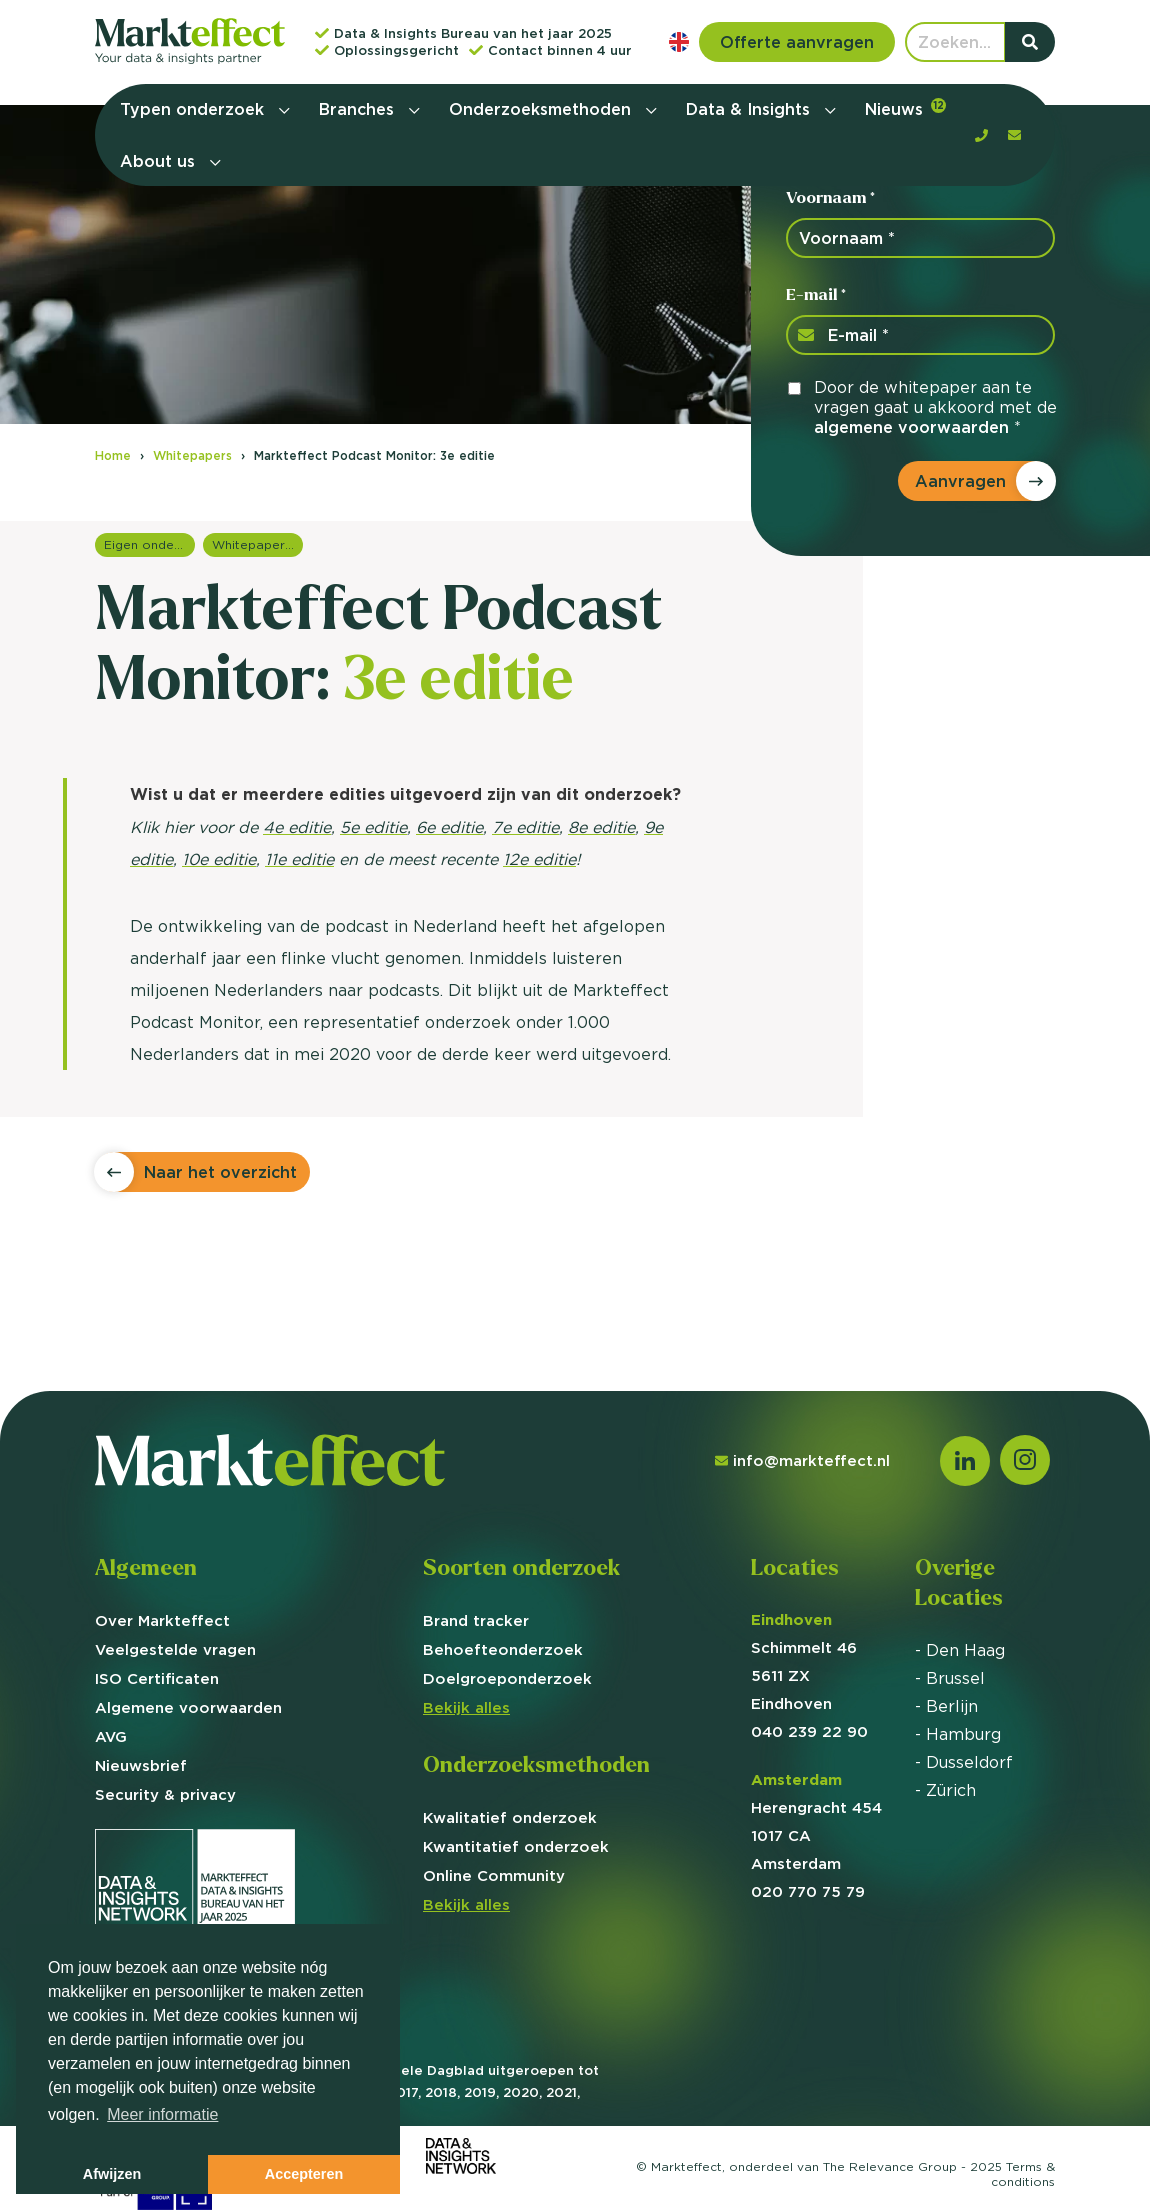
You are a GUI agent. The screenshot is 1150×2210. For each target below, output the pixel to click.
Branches (359, 109)
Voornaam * (830, 197)
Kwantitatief (516, 1846)
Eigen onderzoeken (149, 544)
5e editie (373, 827)
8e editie (601, 827)
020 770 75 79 (808, 1891)
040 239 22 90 (809, 1731)
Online (494, 1875)
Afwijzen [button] (112, 2174)
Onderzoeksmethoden (542, 109)
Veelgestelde (175, 1649)
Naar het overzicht (220, 1172)
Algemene (188, 1707)
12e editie (539, 859)
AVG (111, 1736)
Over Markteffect (162, 1620)
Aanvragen (960, 481)
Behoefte (503, 1649)
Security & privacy (165, 1794)
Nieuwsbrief (141, 1765)
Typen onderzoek (194, 109)
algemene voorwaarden (911, 427)
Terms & (1023, 2174)
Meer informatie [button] (162, 2114)
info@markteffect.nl (802, 1460)
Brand (476, 1620)
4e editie (297, 827)
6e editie (449, 827)
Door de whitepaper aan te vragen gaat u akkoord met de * (935, 407)
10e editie (219, 859)
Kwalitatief (510, 1817)
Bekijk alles (466, 1707)
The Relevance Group (890, 2166)
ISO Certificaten (157, 1678)
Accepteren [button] (304, 2174)
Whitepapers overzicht (257, 544)
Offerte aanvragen (797, 42)
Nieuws (905, 108)
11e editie (299, 859)
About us (160, 161)
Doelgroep (507, 1678)
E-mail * (816, 294)
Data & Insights (750, 109)
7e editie (525, 827)
